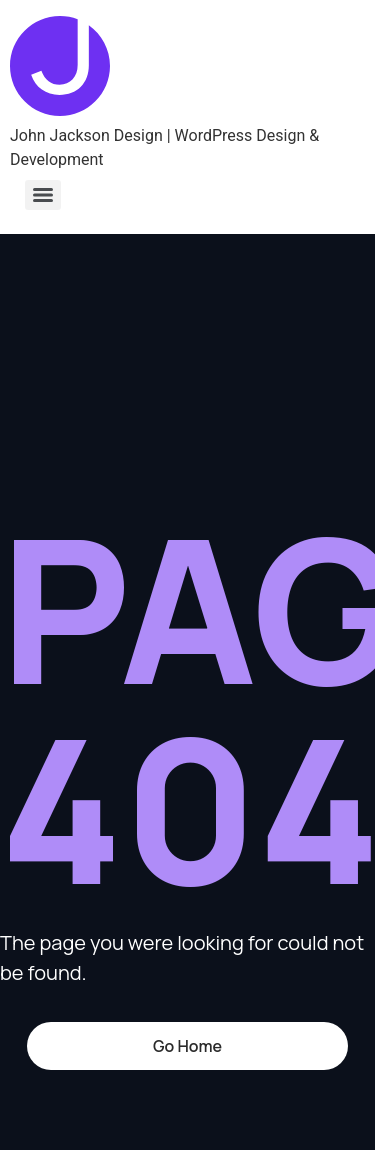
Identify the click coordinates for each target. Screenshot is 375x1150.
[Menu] (43, 195)
